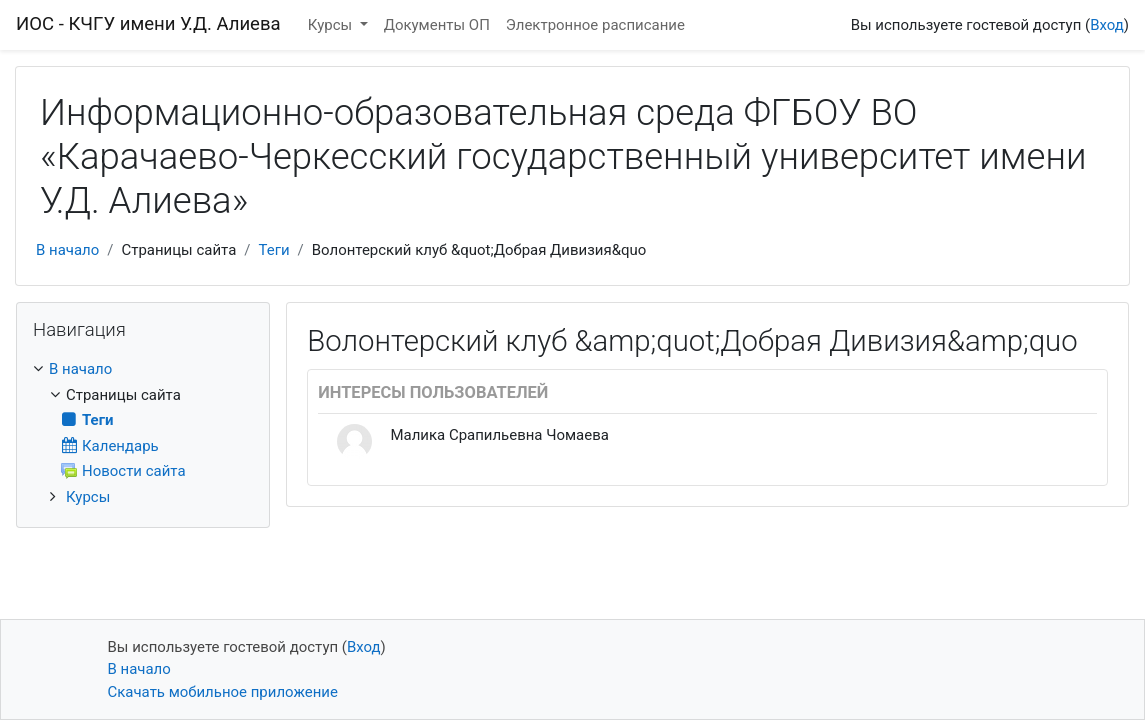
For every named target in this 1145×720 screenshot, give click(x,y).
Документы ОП (437, 25)
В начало (67, 250)
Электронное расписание (595, 25)
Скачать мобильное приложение (223, 692)
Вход (1107, 25)
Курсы (332, 25)
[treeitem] (143, 369)
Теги (273, 250)
